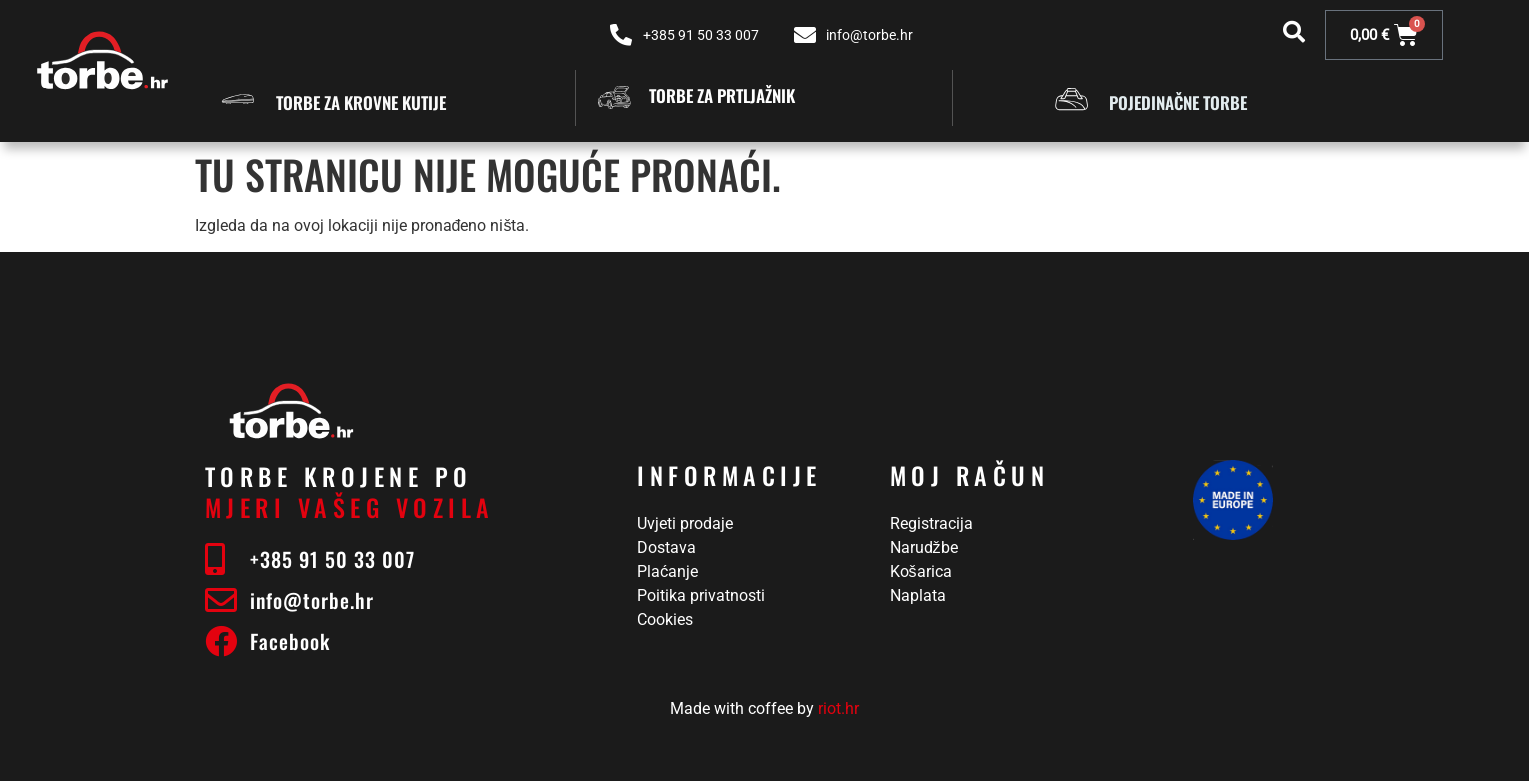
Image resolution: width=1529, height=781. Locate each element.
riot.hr (838, 708)
